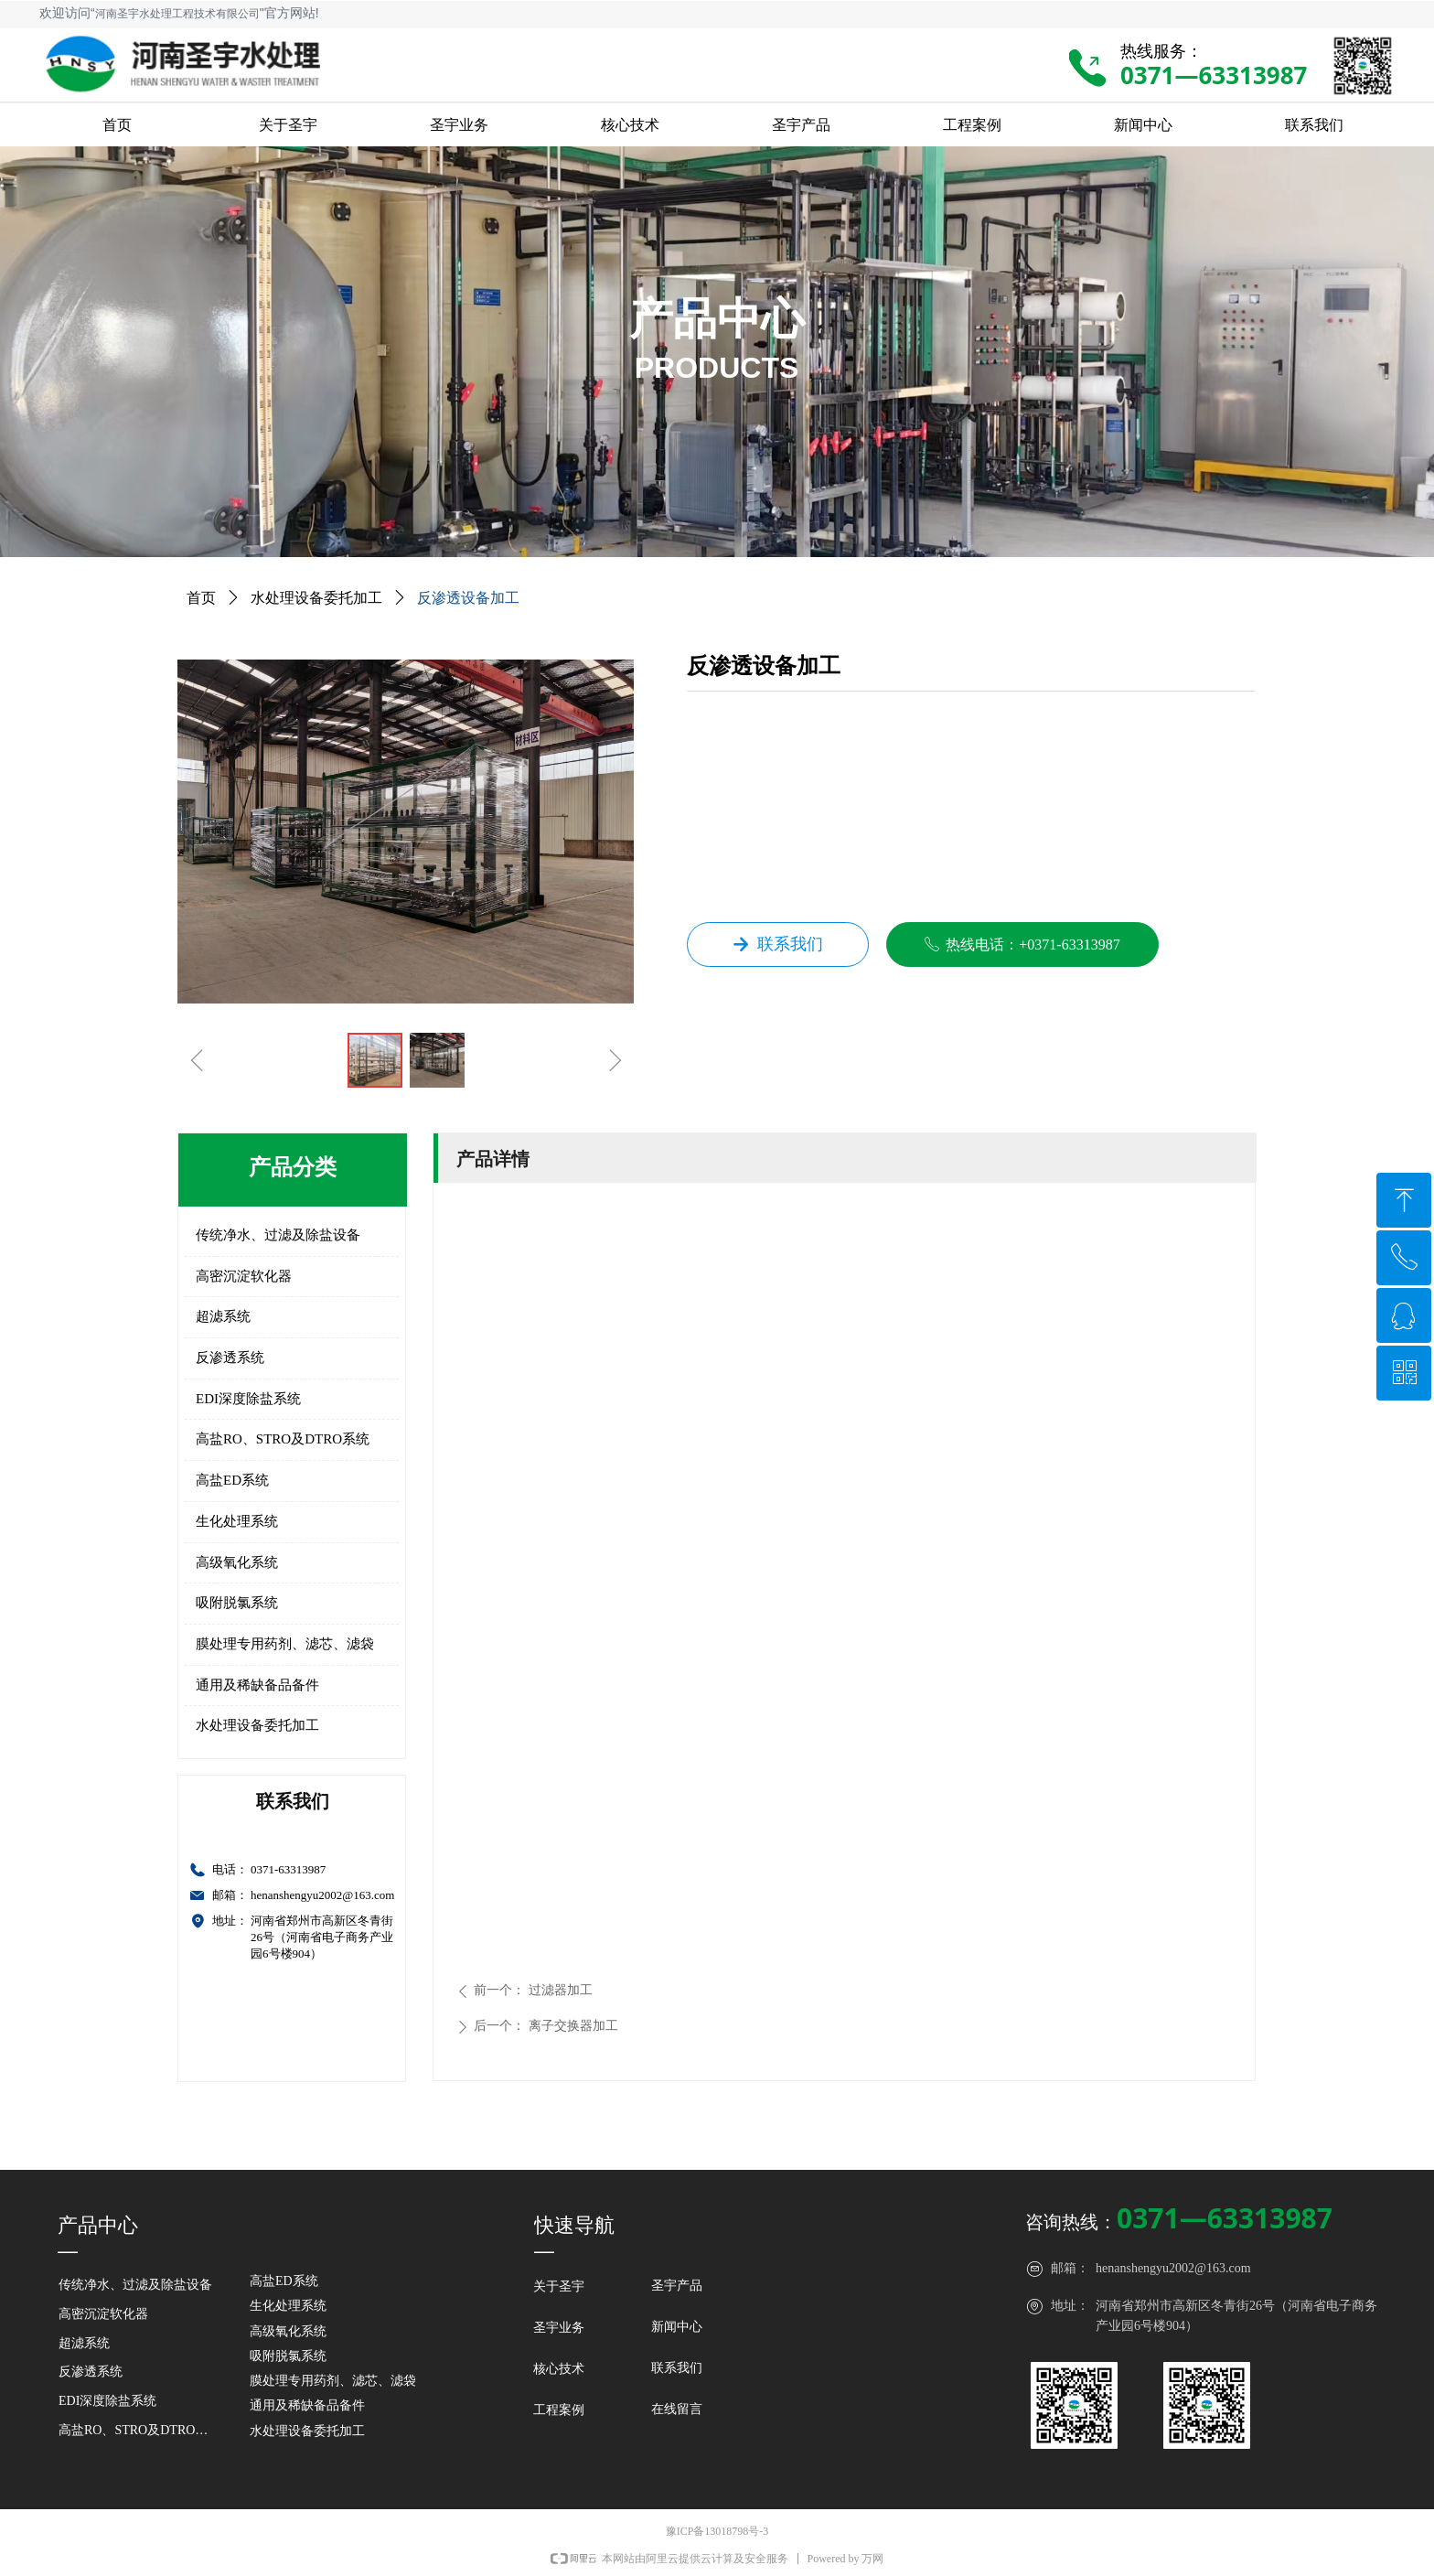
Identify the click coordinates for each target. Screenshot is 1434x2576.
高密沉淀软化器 (244, 1276)
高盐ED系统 (232, 1480)
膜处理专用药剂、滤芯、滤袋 (285, 1644)
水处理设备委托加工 (257, 1725)
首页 (201, 598)
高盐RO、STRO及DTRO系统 (282, 1439)
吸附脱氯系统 (237, 1602)
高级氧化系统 (237, 1562)
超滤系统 (223, 1316)
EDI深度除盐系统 (248, 1398)
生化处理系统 (237, 1521)
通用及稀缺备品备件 (257, 1685)
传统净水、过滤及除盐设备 (278, 1235)
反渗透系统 (230, 1357)
